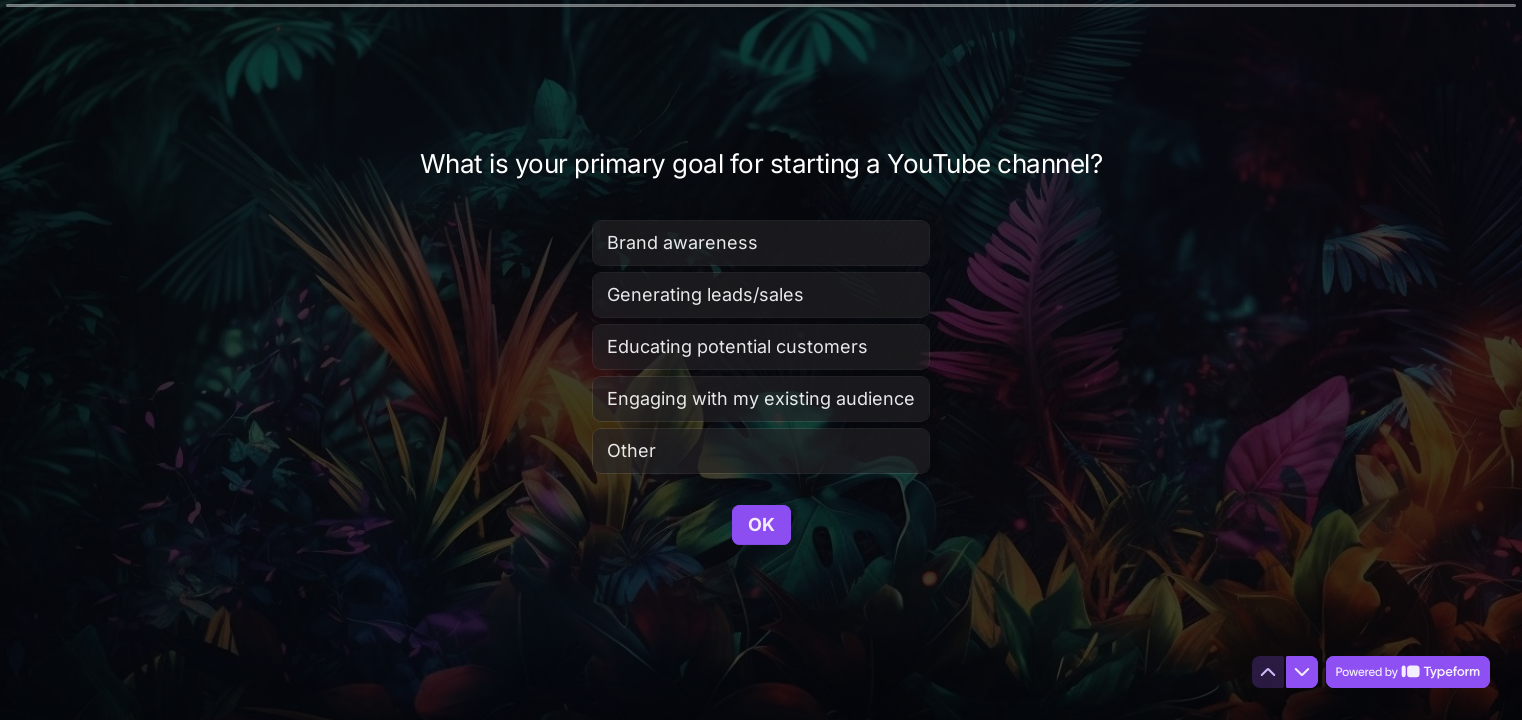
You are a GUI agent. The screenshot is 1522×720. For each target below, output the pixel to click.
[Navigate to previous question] (1268, 672)
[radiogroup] (761, 346)
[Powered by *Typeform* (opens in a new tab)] (1408, 672)
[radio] (761, 242)
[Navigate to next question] (1302, 672)
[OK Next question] (761, 524)
